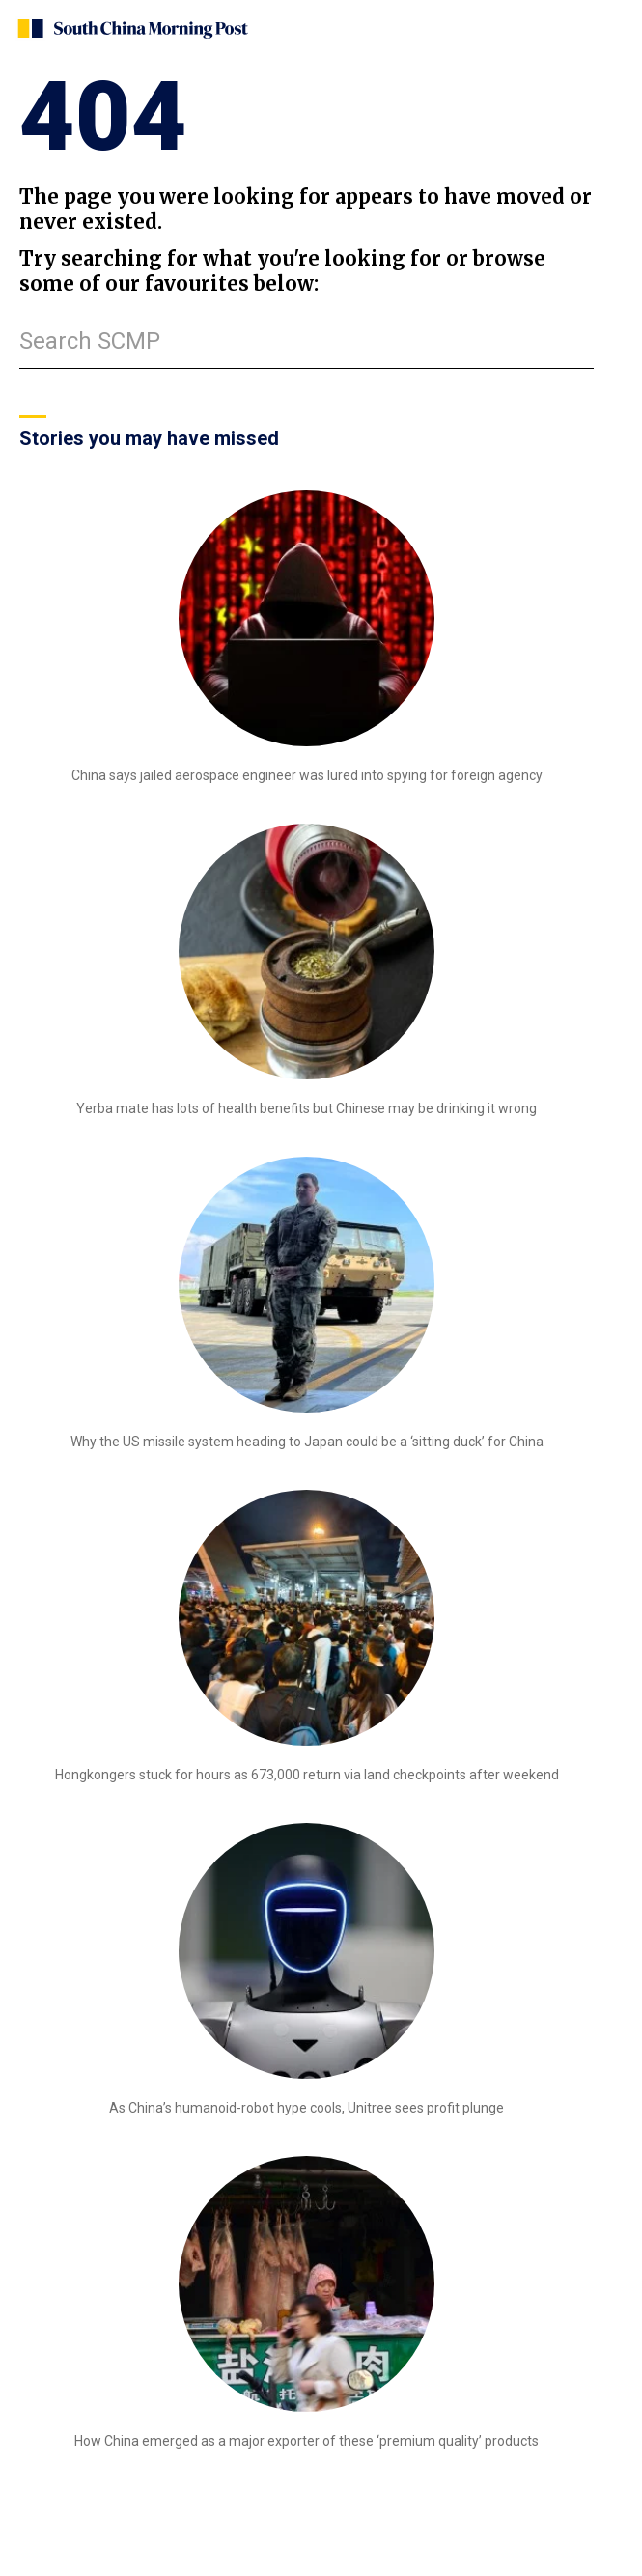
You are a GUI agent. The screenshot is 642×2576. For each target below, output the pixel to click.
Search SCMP (89, 340)
